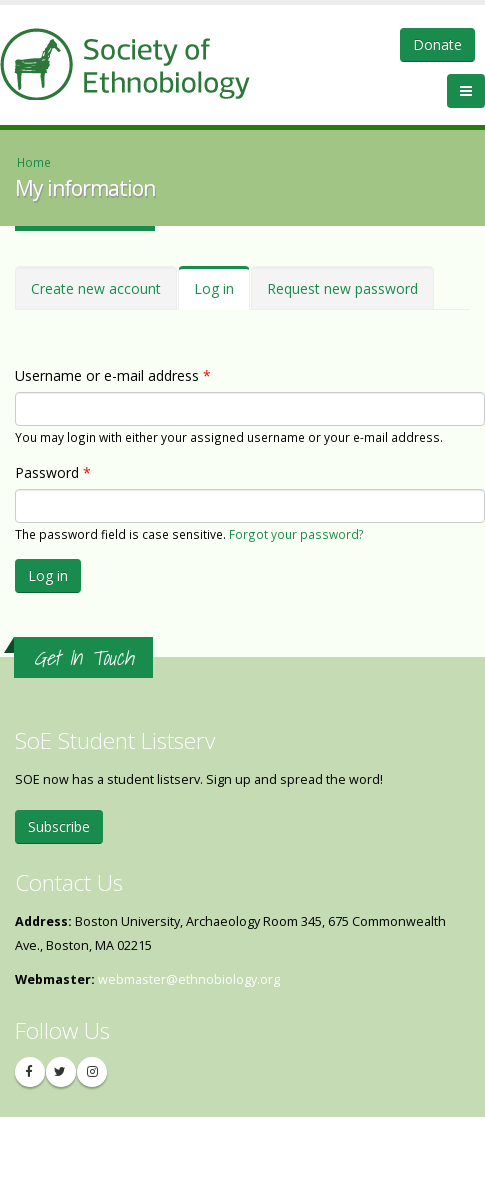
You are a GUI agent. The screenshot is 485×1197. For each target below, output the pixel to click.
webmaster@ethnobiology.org (189, 979)
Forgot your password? (296, 534)
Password (53, 472)
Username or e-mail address (113, 375)
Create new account (96, 288)
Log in (222, 294)
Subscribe (59, 826)
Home (34, 162)
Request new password (342, 288)
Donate (437, 44)
